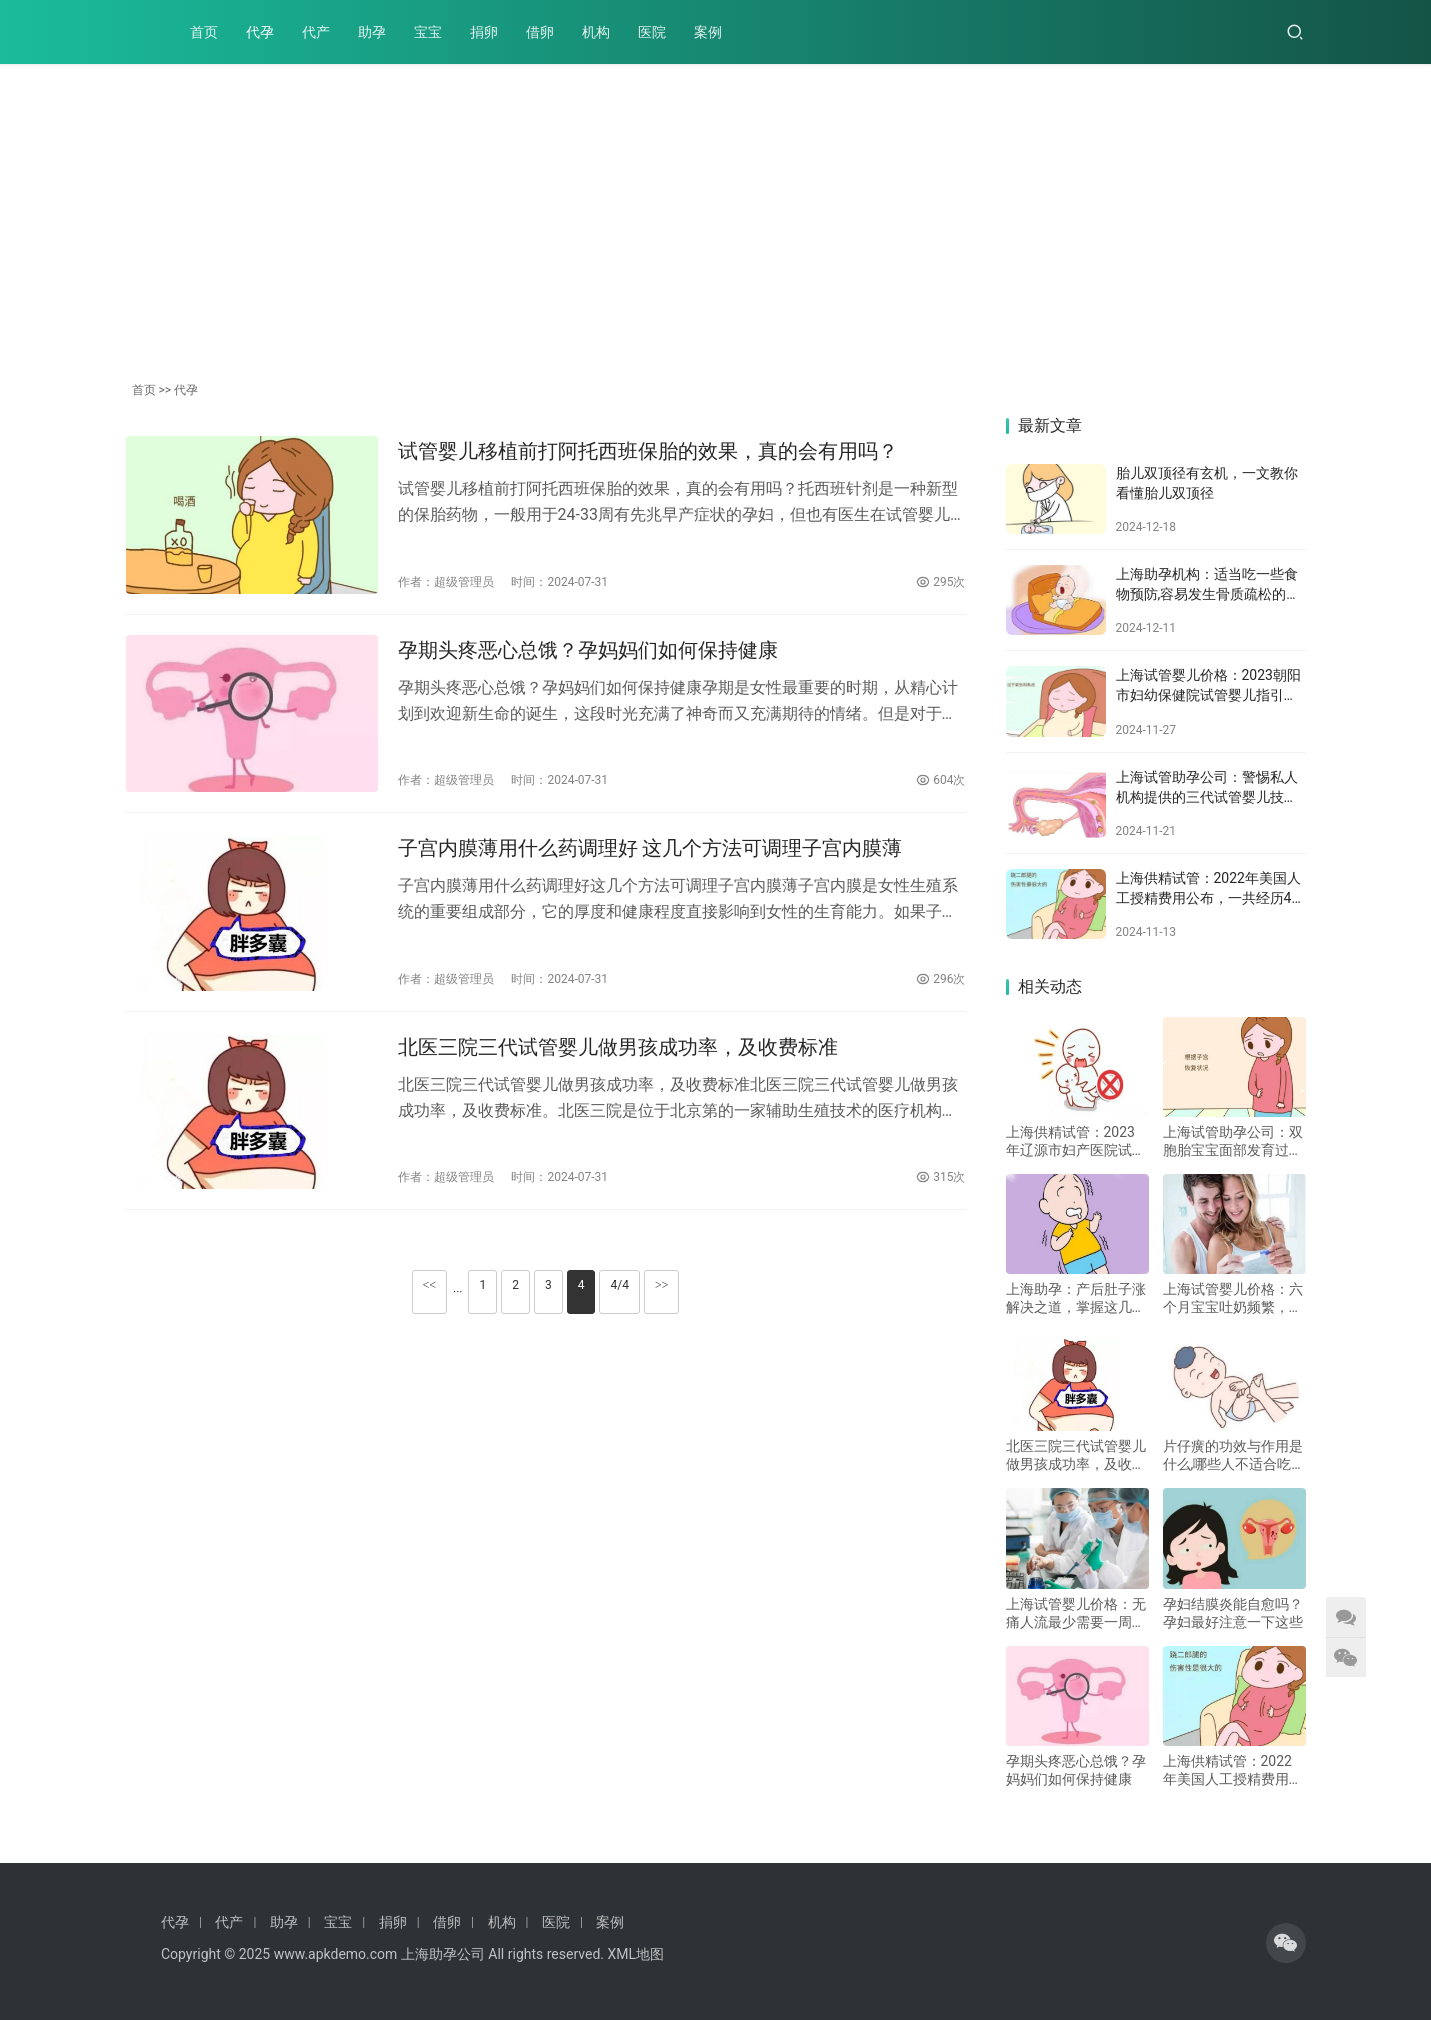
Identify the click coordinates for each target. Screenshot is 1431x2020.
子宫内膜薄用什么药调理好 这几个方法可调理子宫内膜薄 (650, 848)
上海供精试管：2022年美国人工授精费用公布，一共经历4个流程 (1211, 897)
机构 (596, 32)
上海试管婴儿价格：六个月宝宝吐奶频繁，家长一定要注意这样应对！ (1233, 1298)
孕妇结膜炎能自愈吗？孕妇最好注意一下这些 (1233, 1613)
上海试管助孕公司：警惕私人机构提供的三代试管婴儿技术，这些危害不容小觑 (1207, 796)
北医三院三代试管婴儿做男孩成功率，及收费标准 (618, 1047)
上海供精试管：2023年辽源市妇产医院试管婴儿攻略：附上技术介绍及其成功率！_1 (1076, 1141)
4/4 (619, 1285)
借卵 (540, 32)
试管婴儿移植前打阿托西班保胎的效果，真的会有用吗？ (648, 451)
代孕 (260, 32)
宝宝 (428, 32)
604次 (940, 780)
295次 (940, 582)
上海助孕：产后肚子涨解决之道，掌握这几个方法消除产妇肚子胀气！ (1076, 1298)
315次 (940, 1177)
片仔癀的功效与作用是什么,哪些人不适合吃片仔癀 (1234, 1455)
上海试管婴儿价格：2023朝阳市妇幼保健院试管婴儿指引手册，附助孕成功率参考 (1208, 694)
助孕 (372, 32)
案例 (708, 32)
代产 (316, 32)
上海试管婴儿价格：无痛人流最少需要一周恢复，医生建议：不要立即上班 (1076, 1613)
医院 (652, 32)
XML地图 (635, 1954)
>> (662, 1285)
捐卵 (484, 32)
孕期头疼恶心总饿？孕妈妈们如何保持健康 (588, 650)
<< (430, 1285)
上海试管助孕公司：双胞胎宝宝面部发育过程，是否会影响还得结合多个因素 (1233, 1141)
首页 (204, 32)
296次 (940, 979)
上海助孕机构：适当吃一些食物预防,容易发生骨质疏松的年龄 (1208, 593)
